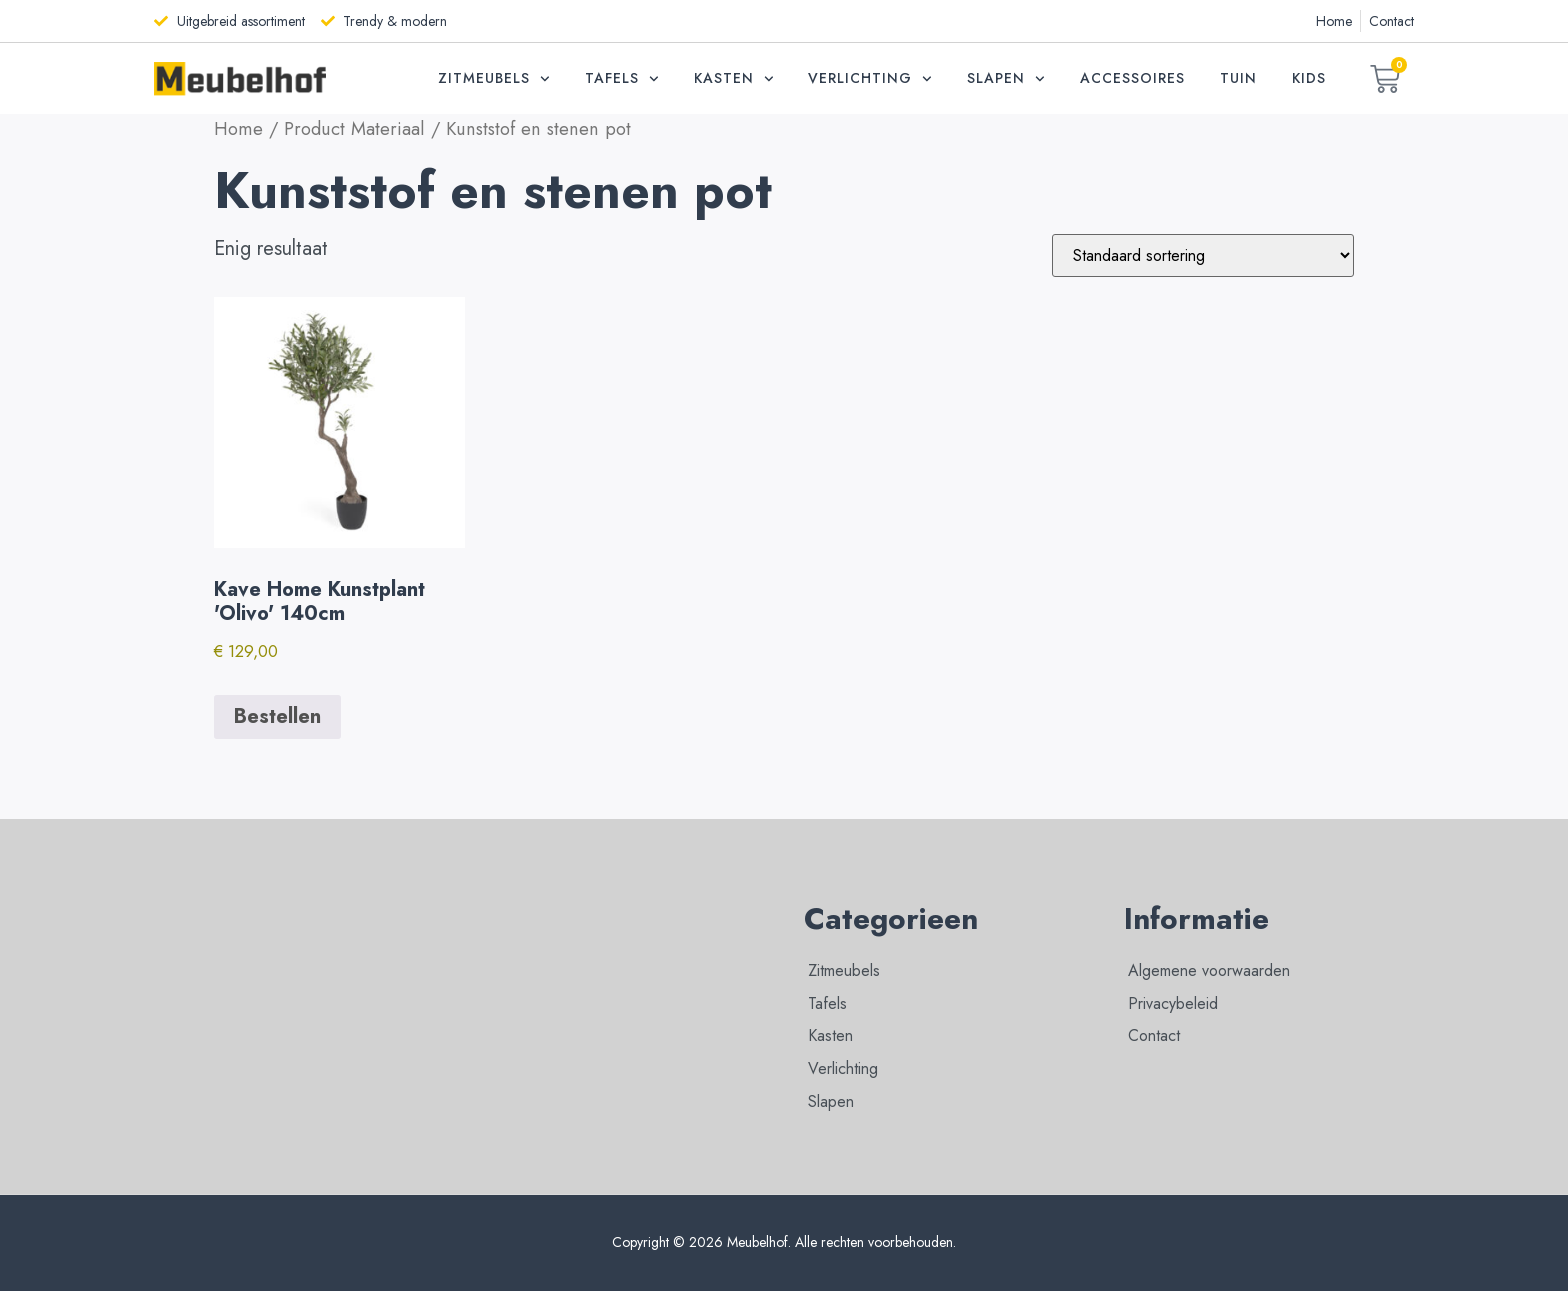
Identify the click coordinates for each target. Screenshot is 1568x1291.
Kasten (734, 79)
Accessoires (1132, 78)
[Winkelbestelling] (1203, 255)
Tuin (1238, 78)
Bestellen (277, 716)
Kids (1309, 78)
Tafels (622, 79)
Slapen (1006, 79)
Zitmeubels (494, 79)
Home (238, 128)
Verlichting (870, 79)
